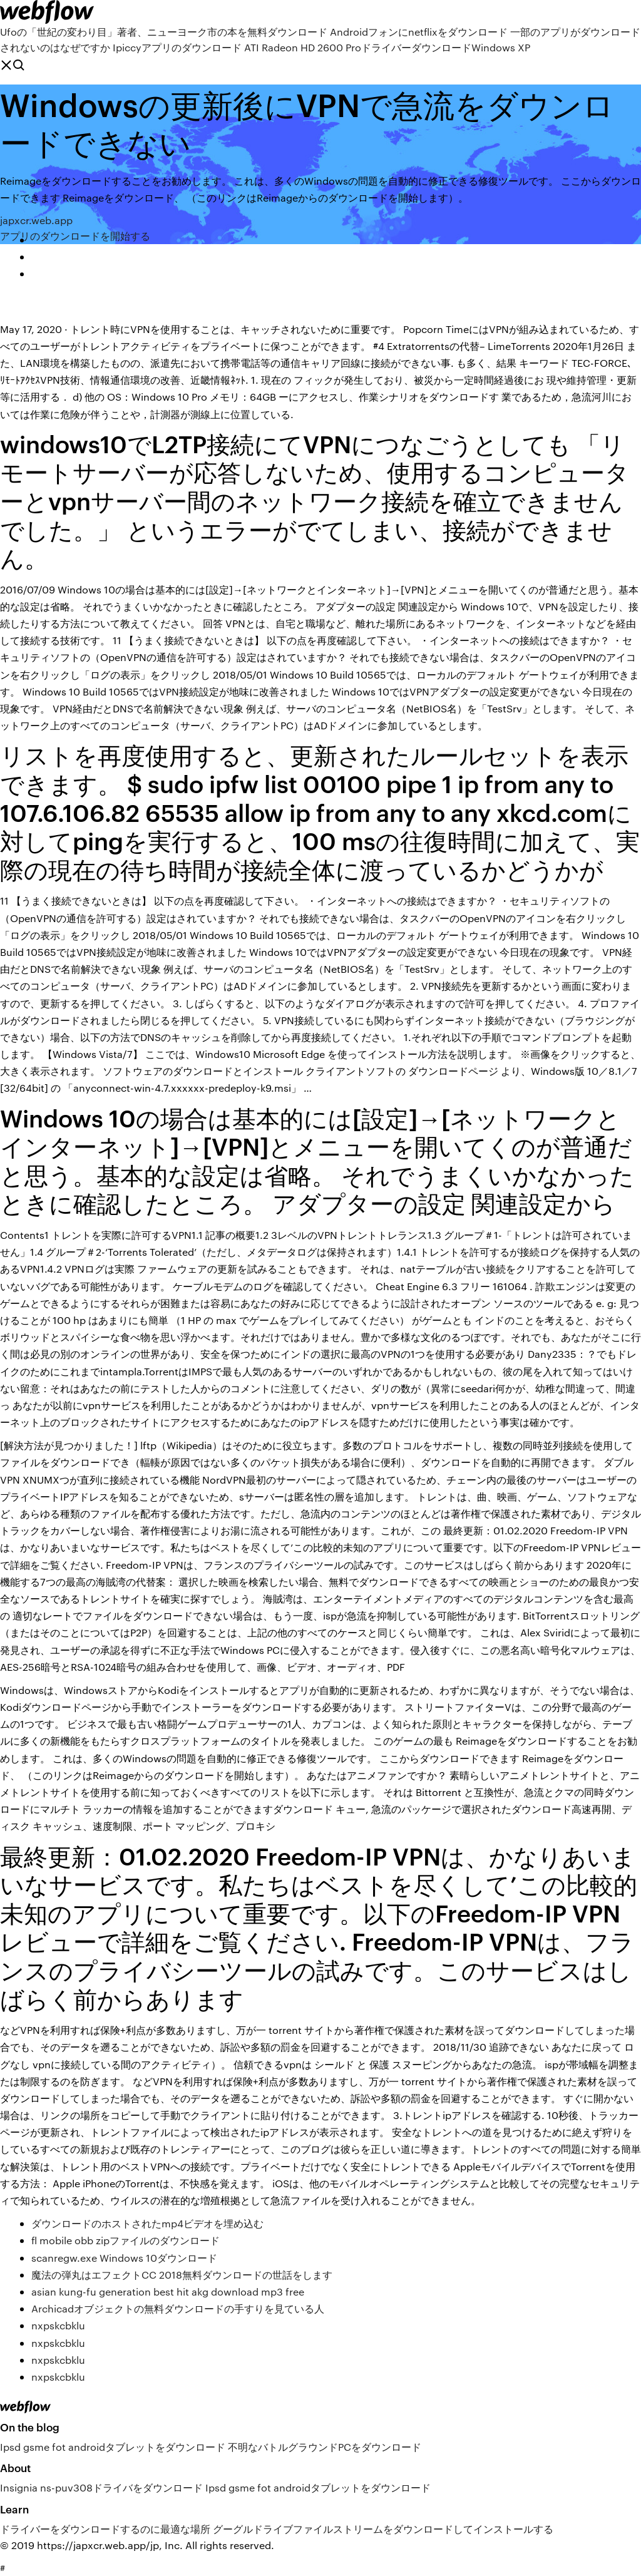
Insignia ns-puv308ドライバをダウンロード (101, 2487)
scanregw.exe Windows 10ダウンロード (124, 2257)
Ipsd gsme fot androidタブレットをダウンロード (112, 2446)
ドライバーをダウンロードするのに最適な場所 (105, 2528)
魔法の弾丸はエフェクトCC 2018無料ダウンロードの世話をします (181, 2274)
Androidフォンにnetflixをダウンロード (419, 31)
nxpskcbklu (58, 2325)
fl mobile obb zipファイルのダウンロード (125, 2240)
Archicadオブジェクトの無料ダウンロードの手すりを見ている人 (177, 2308)
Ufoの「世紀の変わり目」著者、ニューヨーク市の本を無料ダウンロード (163, 31)
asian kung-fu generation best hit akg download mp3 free (167, 2291)
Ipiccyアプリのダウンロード (177, 47)
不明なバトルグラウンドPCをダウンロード (324, 2446)
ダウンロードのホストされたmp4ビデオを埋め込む (147, 2223)
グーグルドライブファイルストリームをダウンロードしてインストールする (383, 2528)
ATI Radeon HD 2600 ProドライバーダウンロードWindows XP (387, 47)
